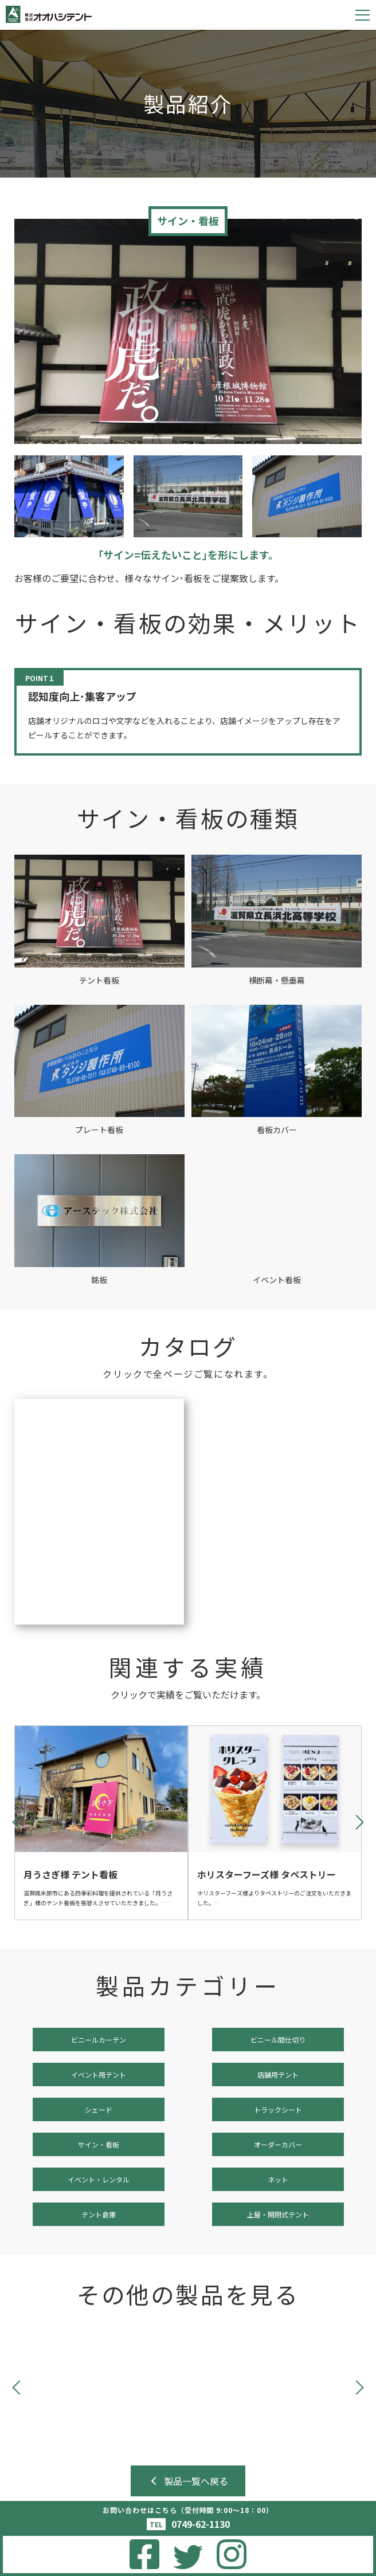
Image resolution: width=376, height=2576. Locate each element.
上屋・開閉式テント (278, 2214)
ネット (278, 2179)
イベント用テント (98, 2074)
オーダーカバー (278, 2144)
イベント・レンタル (99, 2179)
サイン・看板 (98, 2144)
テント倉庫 (98, 2214)
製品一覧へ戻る (196, 2481)
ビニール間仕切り (278, 2039)
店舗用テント (278, 2074)
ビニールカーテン (98, 2039)
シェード (98, 2109)
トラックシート (278, 2109)
